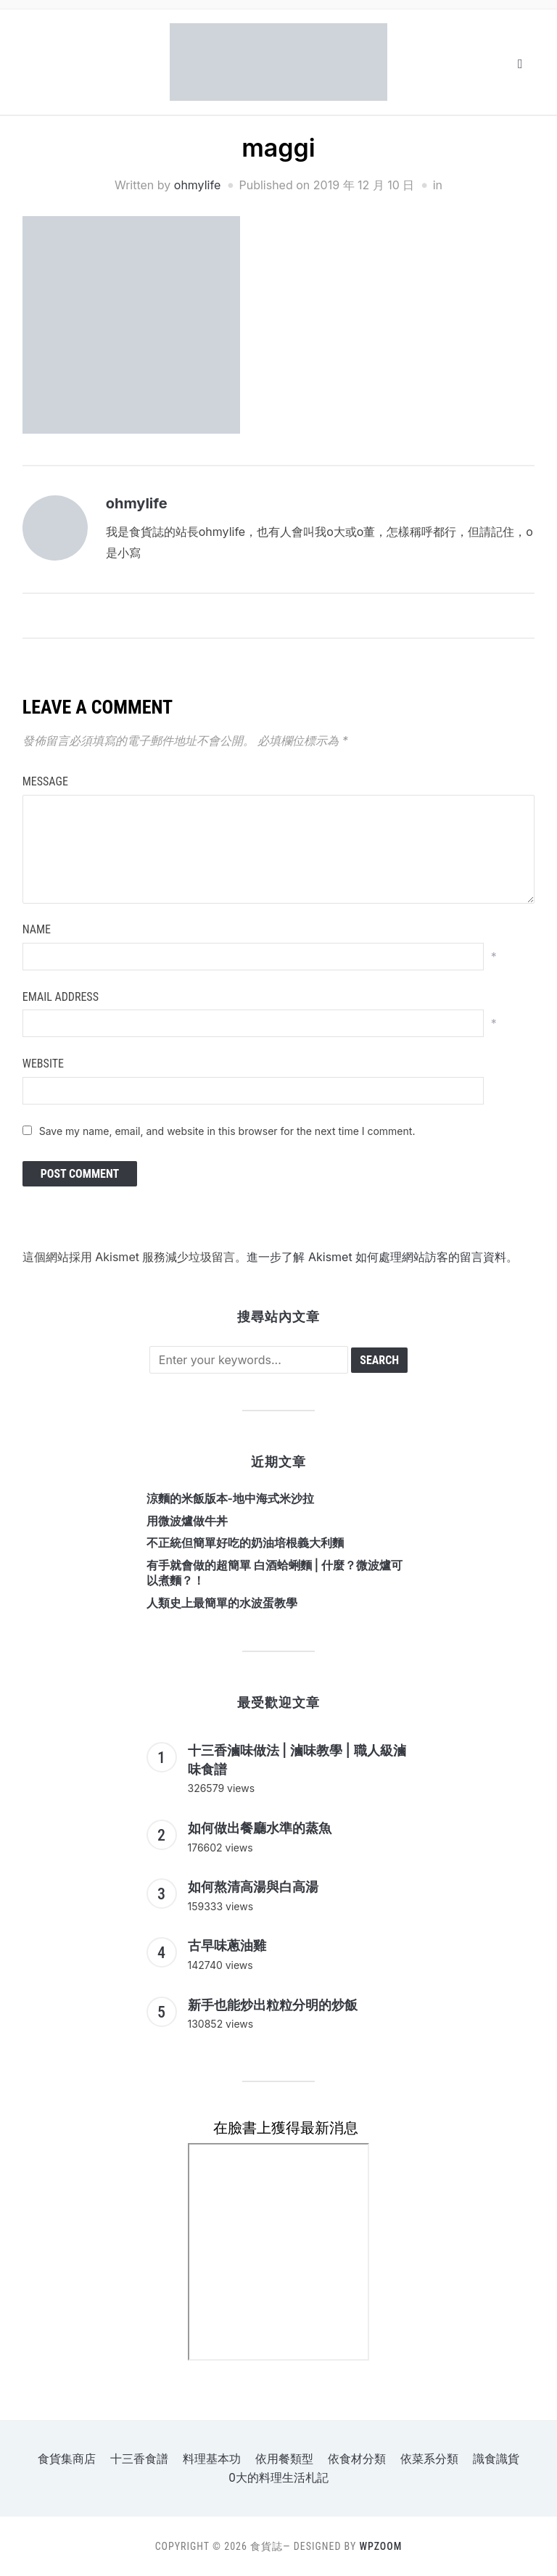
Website (43, 1063)
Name (36, 929)
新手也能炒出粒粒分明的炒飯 (273, 2004)
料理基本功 (212, 2459)
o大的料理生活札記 (278, 2478)
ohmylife (197, 185)
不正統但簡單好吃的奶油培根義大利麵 (245, 1542)
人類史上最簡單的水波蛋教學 (222, 1602)
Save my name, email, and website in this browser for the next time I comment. (227, 1131)
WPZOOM (380, 2546)
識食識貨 (496, 2459)
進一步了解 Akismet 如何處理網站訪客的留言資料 (376, 1257)
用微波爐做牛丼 (187, 1521)
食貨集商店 (67, 2459)
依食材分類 (357, 2459)
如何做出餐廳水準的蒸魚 (259, 1828)
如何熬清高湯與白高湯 (253, 1886)
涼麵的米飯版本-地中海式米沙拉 (230, 1498)
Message (45, 781)
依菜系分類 (429, 2459)
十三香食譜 (139, 2459)
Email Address (60, 997)
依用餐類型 (284, 2459)
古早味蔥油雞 (227, 1945)
